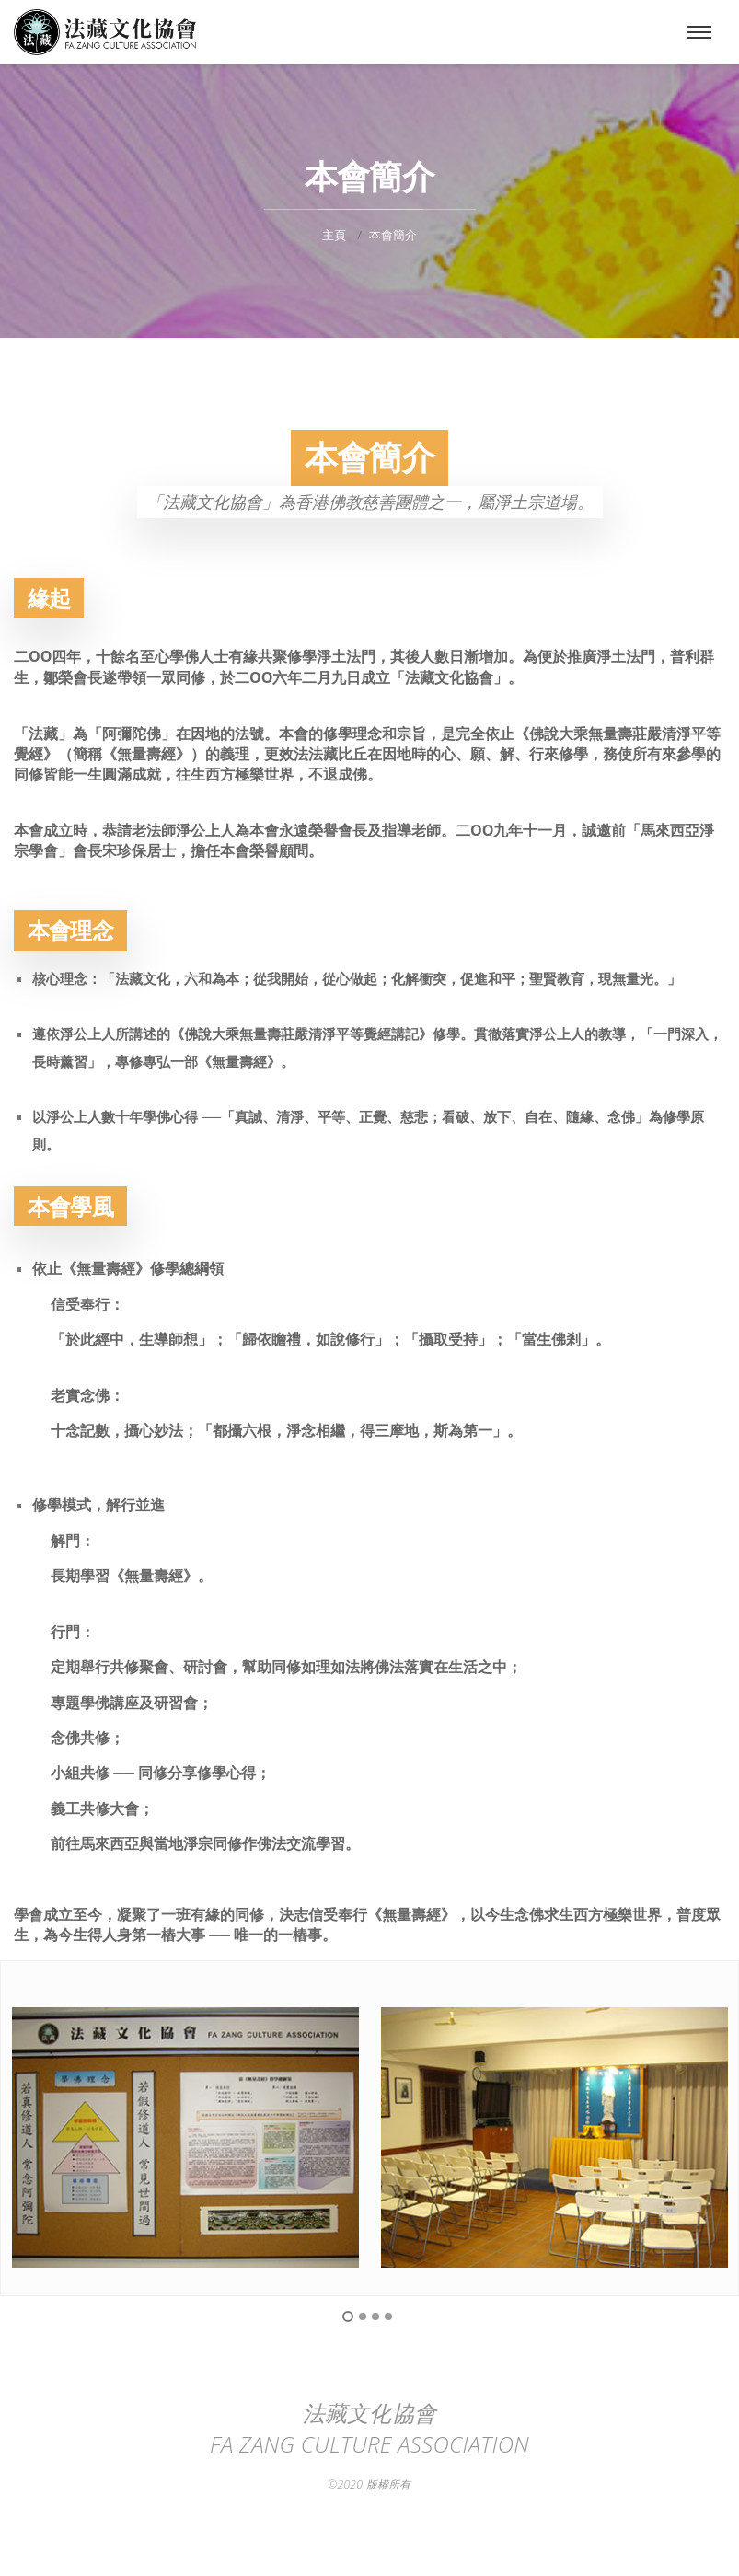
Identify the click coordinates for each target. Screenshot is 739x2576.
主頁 (334, 234)
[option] (185, 2137)
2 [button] (362, 2316)
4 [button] (388, 2316)
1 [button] (347, 2316)
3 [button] (375, 2316)
